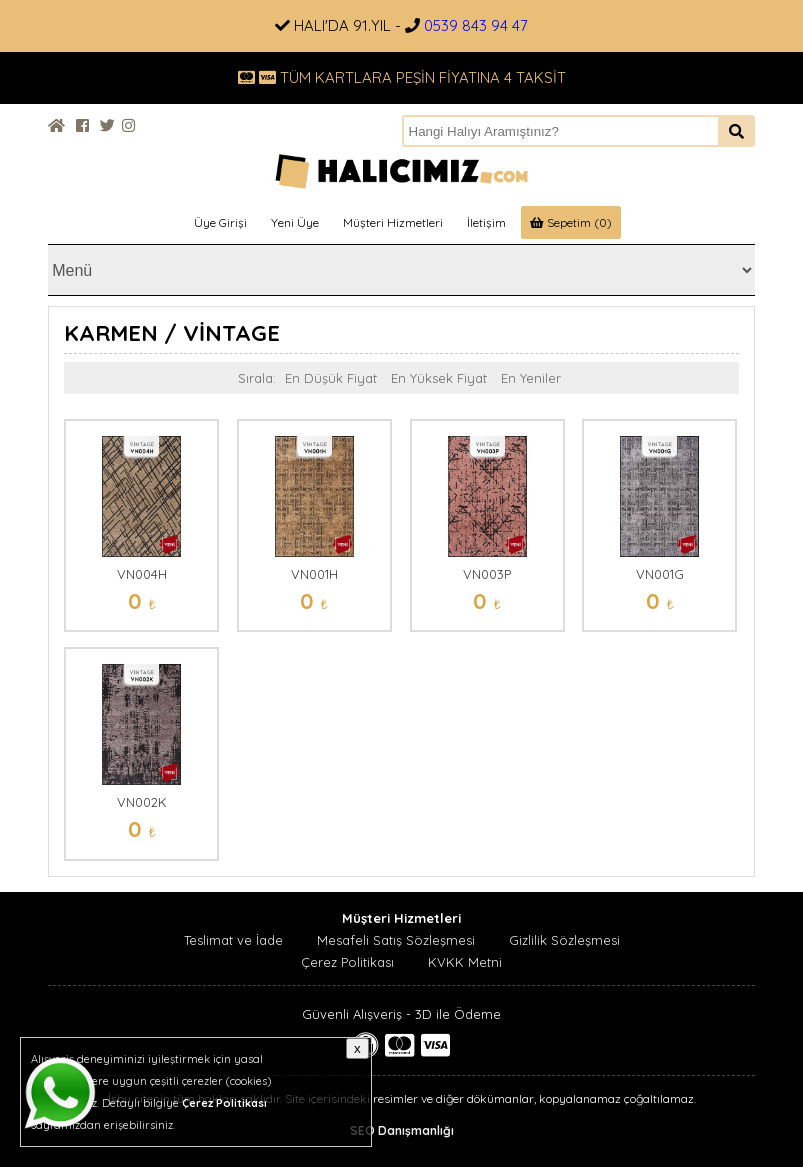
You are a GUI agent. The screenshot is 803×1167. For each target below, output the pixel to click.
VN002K (142, 802)
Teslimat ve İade (233, 940)
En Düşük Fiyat (331, 378)
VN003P (487, 574)
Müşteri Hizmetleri (393, 222)
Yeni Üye (295, 222)
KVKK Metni (465, 962)
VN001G (660, 574)
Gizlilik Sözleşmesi (564, 940)
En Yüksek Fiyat (439, 378)
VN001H (314, 574)
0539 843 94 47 (476, 25)
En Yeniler (531, 378)
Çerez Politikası (347, 962)
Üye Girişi (220, 222)
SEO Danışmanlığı (402, 1130)
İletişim (486, 222)
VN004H (142, 574)
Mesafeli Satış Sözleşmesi (396, 940)
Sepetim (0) (571, 222)
